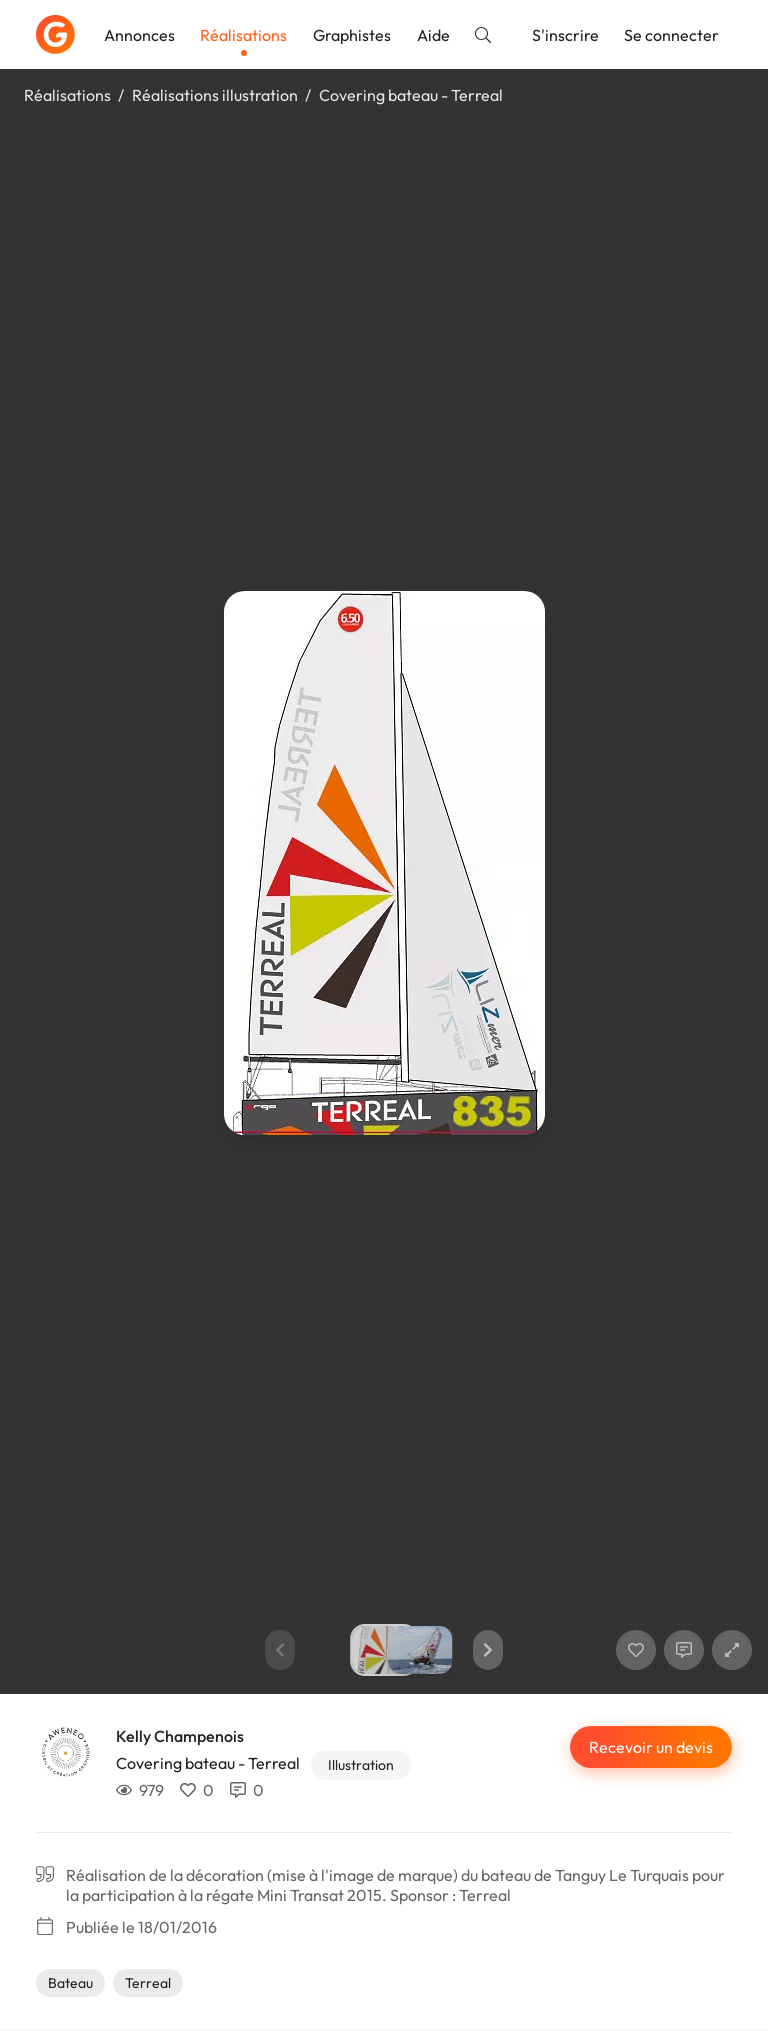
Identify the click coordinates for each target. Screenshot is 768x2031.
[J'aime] (636, 1650)
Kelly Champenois (180, 1736)
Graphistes (352, 35)
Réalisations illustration (215, 95)
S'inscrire (565, 35)
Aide (433, 35)
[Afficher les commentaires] (684, 1650)
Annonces (139, 35)
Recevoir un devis (651, 1747)
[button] (488, 1650)
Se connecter (671, 35)
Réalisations (243, 35)
